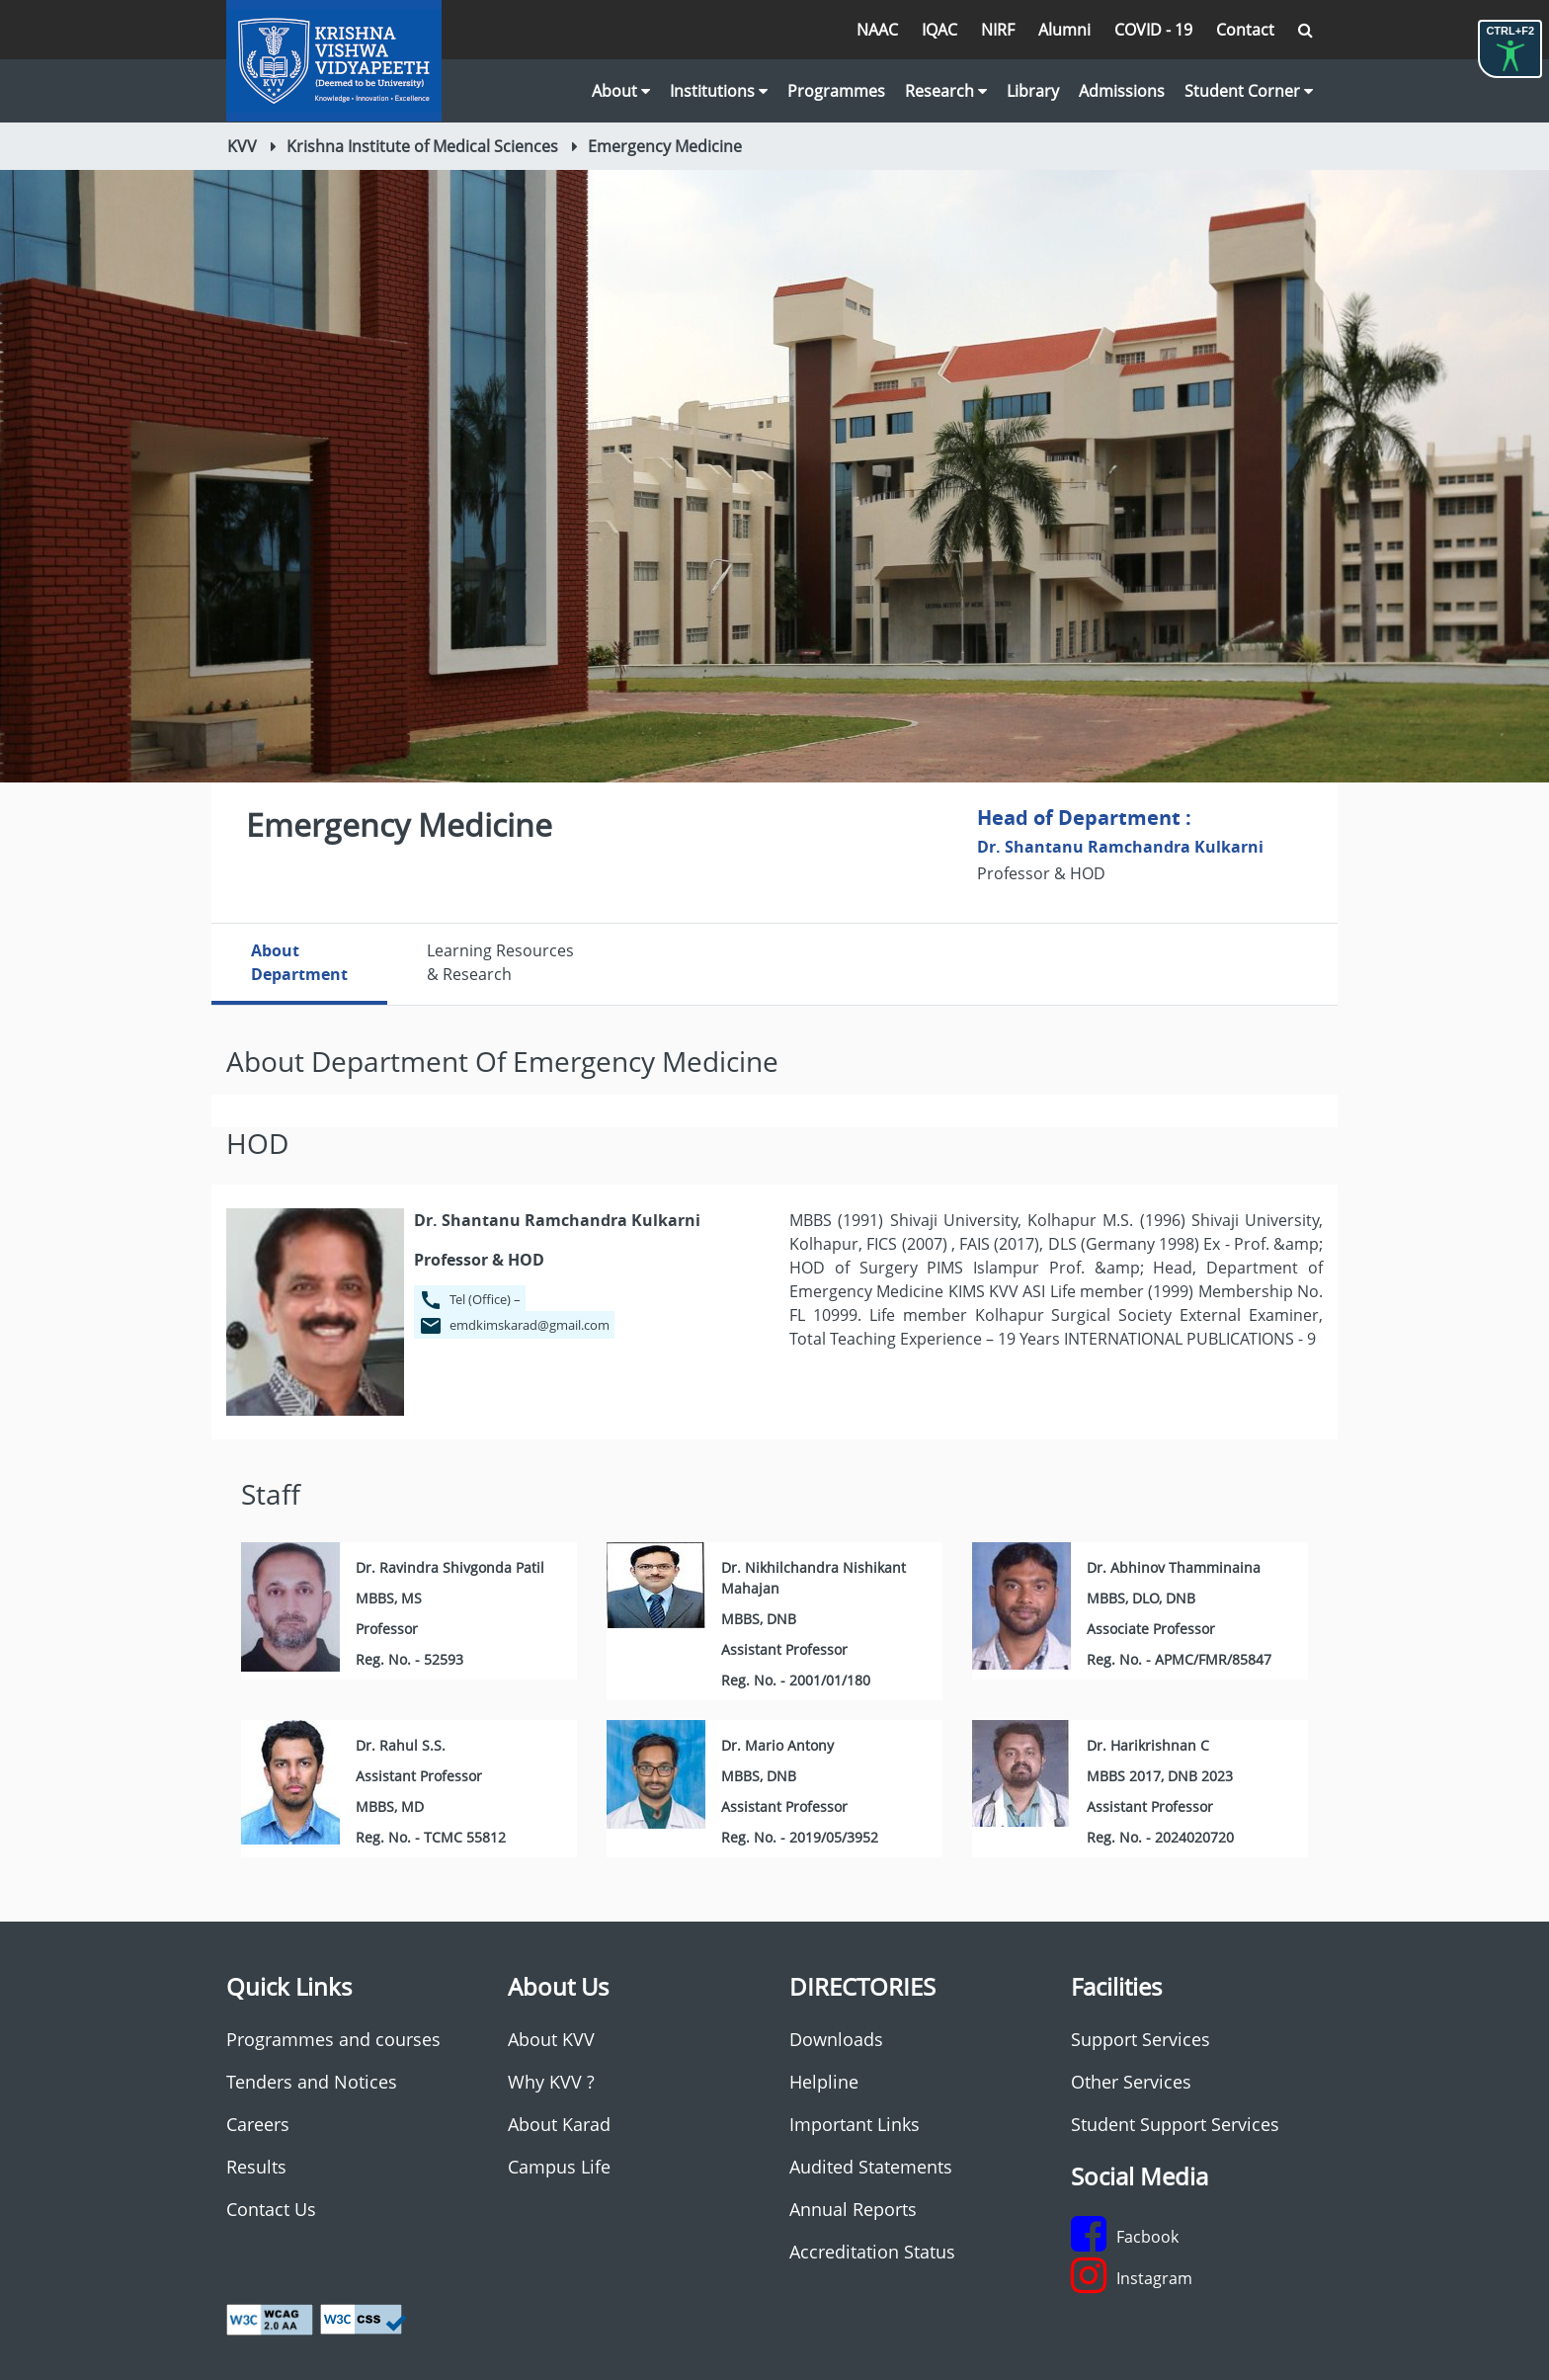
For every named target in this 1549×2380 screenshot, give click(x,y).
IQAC (939, 30)
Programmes (836, 91)
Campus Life (559, 2166)
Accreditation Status (872, 2251)
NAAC (877, 30)
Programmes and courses (333, 2039)
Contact (1245, 30)
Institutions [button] (719, 91)
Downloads (836, 2039)
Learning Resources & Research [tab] (500, 962)
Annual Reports (853, 2209)
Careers (257, 2124)
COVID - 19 (1153, 30)
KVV (242, 146)
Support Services (1140, 2039)
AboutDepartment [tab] (299, 962)
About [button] (621, 91)
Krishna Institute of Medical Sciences (422, 146)
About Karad (559, 2124)
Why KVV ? (551, 2081)
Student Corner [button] (1248, 91)
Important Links (854, 2124)
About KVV (551, 2039)
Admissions (1122, 91)
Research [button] (946, 91)
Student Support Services (1175, 2124)
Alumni (1064, 30)
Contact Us (271, 2209)
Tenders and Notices (311, 2081)
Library (1033, 91)
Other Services (1131, 2081)
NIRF (998, 30)
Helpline (823, 2081)
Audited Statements (870, 2166)
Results (256, 2166)
